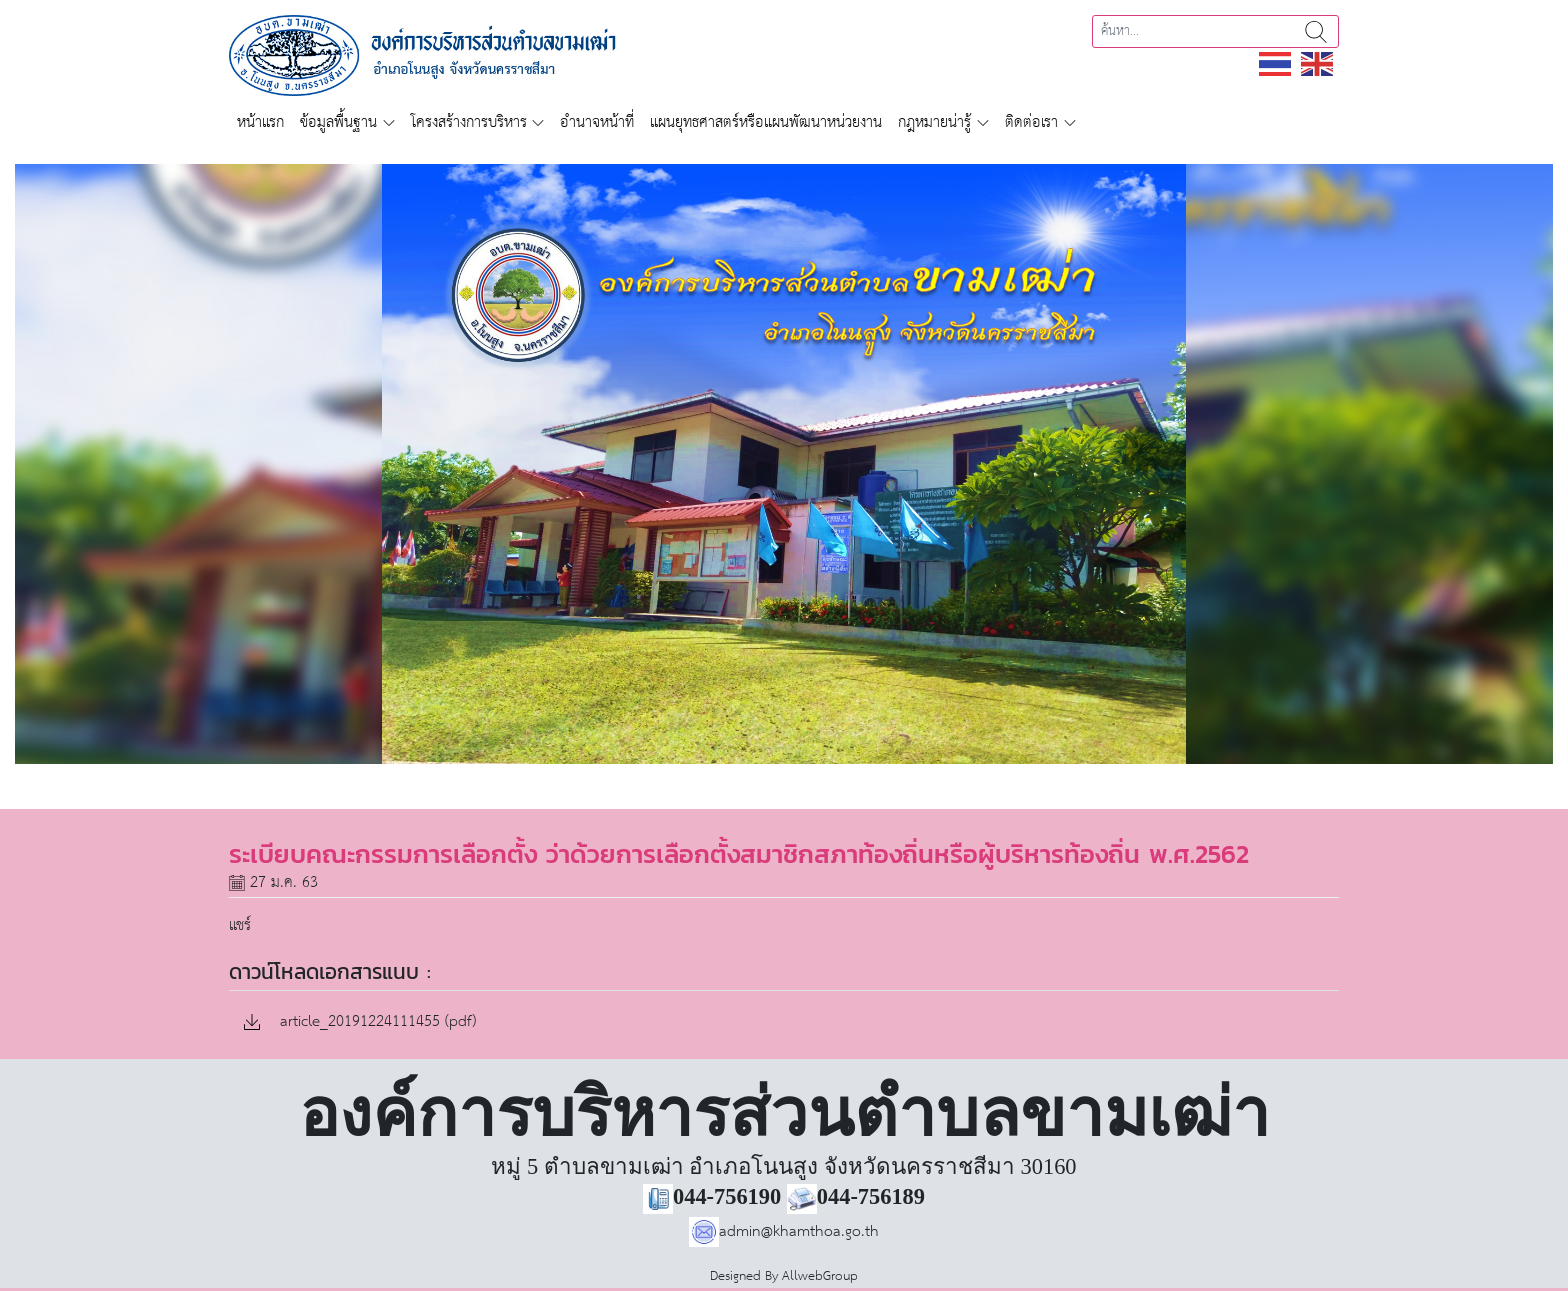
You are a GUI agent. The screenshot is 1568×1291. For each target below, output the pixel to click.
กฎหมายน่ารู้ (934, 122)
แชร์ (240, 925)
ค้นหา (1316, 31)
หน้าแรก (260, 122)
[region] (784, 464)
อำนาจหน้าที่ (597, 122)
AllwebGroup (820, 1276)
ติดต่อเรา (1031, 122)
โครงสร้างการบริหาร (469, 122)
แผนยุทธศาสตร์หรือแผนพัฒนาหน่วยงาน (766, 122)
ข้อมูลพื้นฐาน (338, 122)
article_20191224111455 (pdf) (360, 1022)
